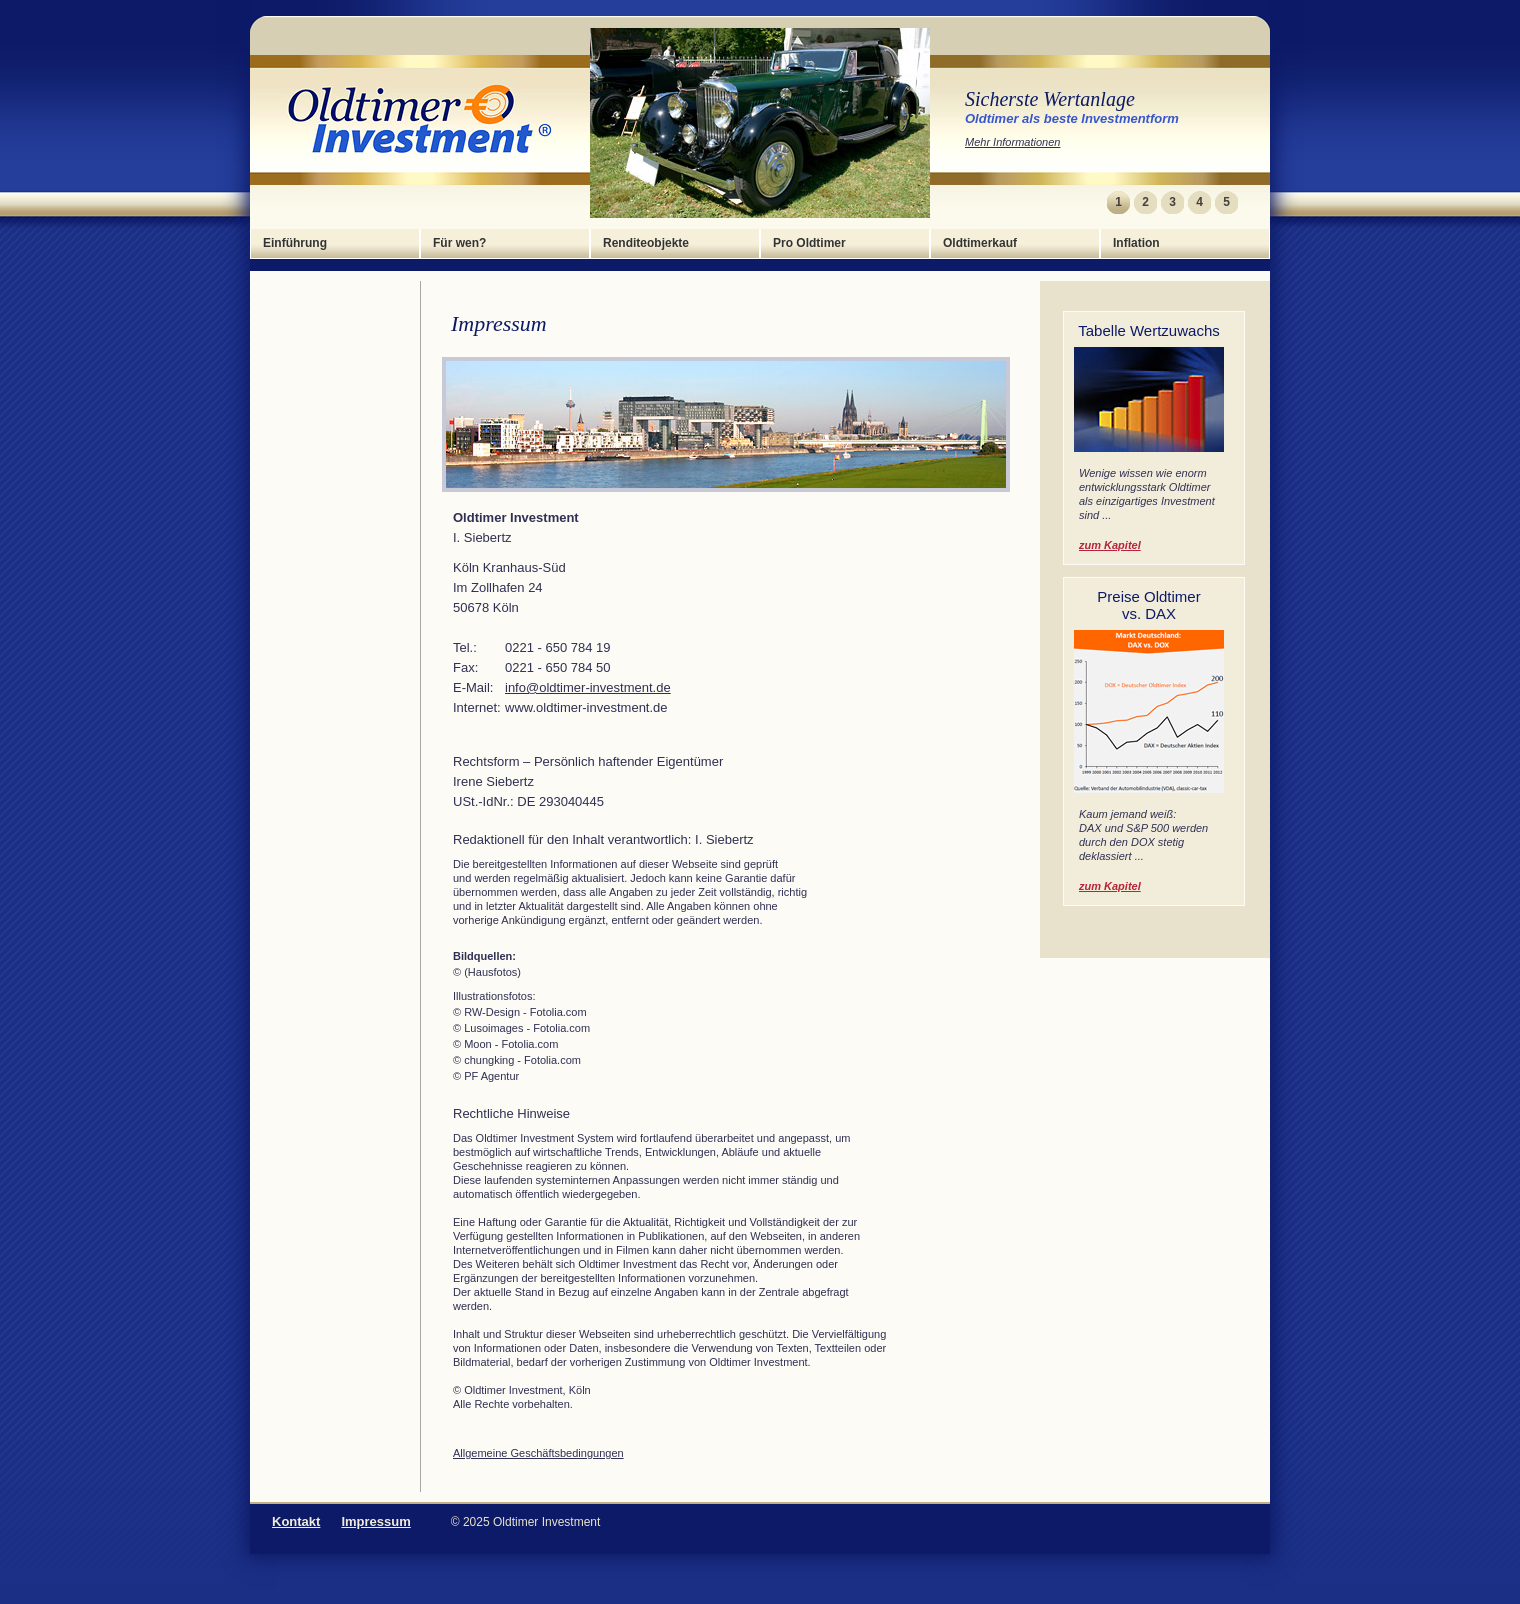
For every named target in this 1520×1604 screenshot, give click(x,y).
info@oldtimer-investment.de (588, 687)
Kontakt (296, 1521)
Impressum (375, 1521)
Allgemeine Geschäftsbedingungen (538, 1453)
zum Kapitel (1110, 545)
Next (1251, 202)
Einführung (295, 243)
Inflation (1136, 243)
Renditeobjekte (646, 243)
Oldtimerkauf (980, 243)
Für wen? (459, 243)
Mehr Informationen (1012, 142)
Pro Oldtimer (809, 243)
